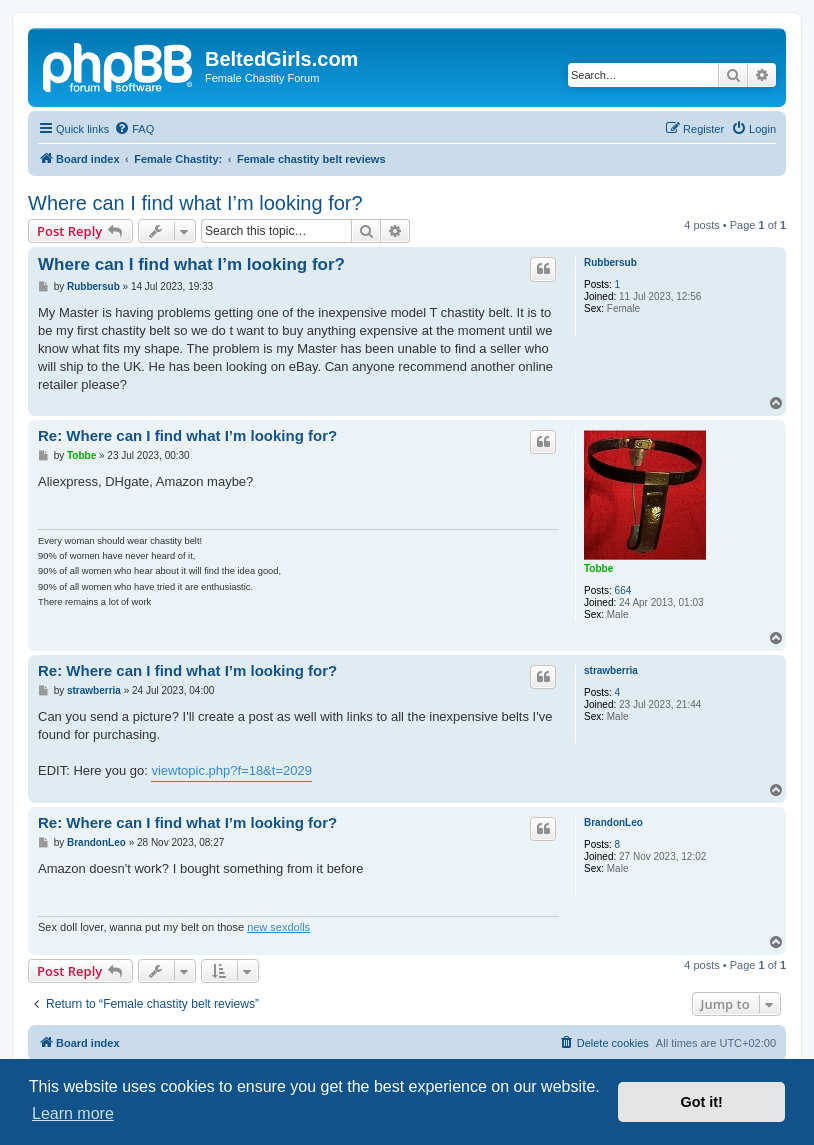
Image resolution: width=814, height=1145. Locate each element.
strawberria (611, 670)
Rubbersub (610, 262)
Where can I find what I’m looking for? (195, 203)
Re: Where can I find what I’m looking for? (187, 435)
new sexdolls (278, 927)
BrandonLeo (613, 822)
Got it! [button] (702, 1102)
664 (623, 590)
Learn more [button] (73, 1113)
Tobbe (598, 568)
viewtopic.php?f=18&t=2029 (231, 770)
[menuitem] (134, 129)
